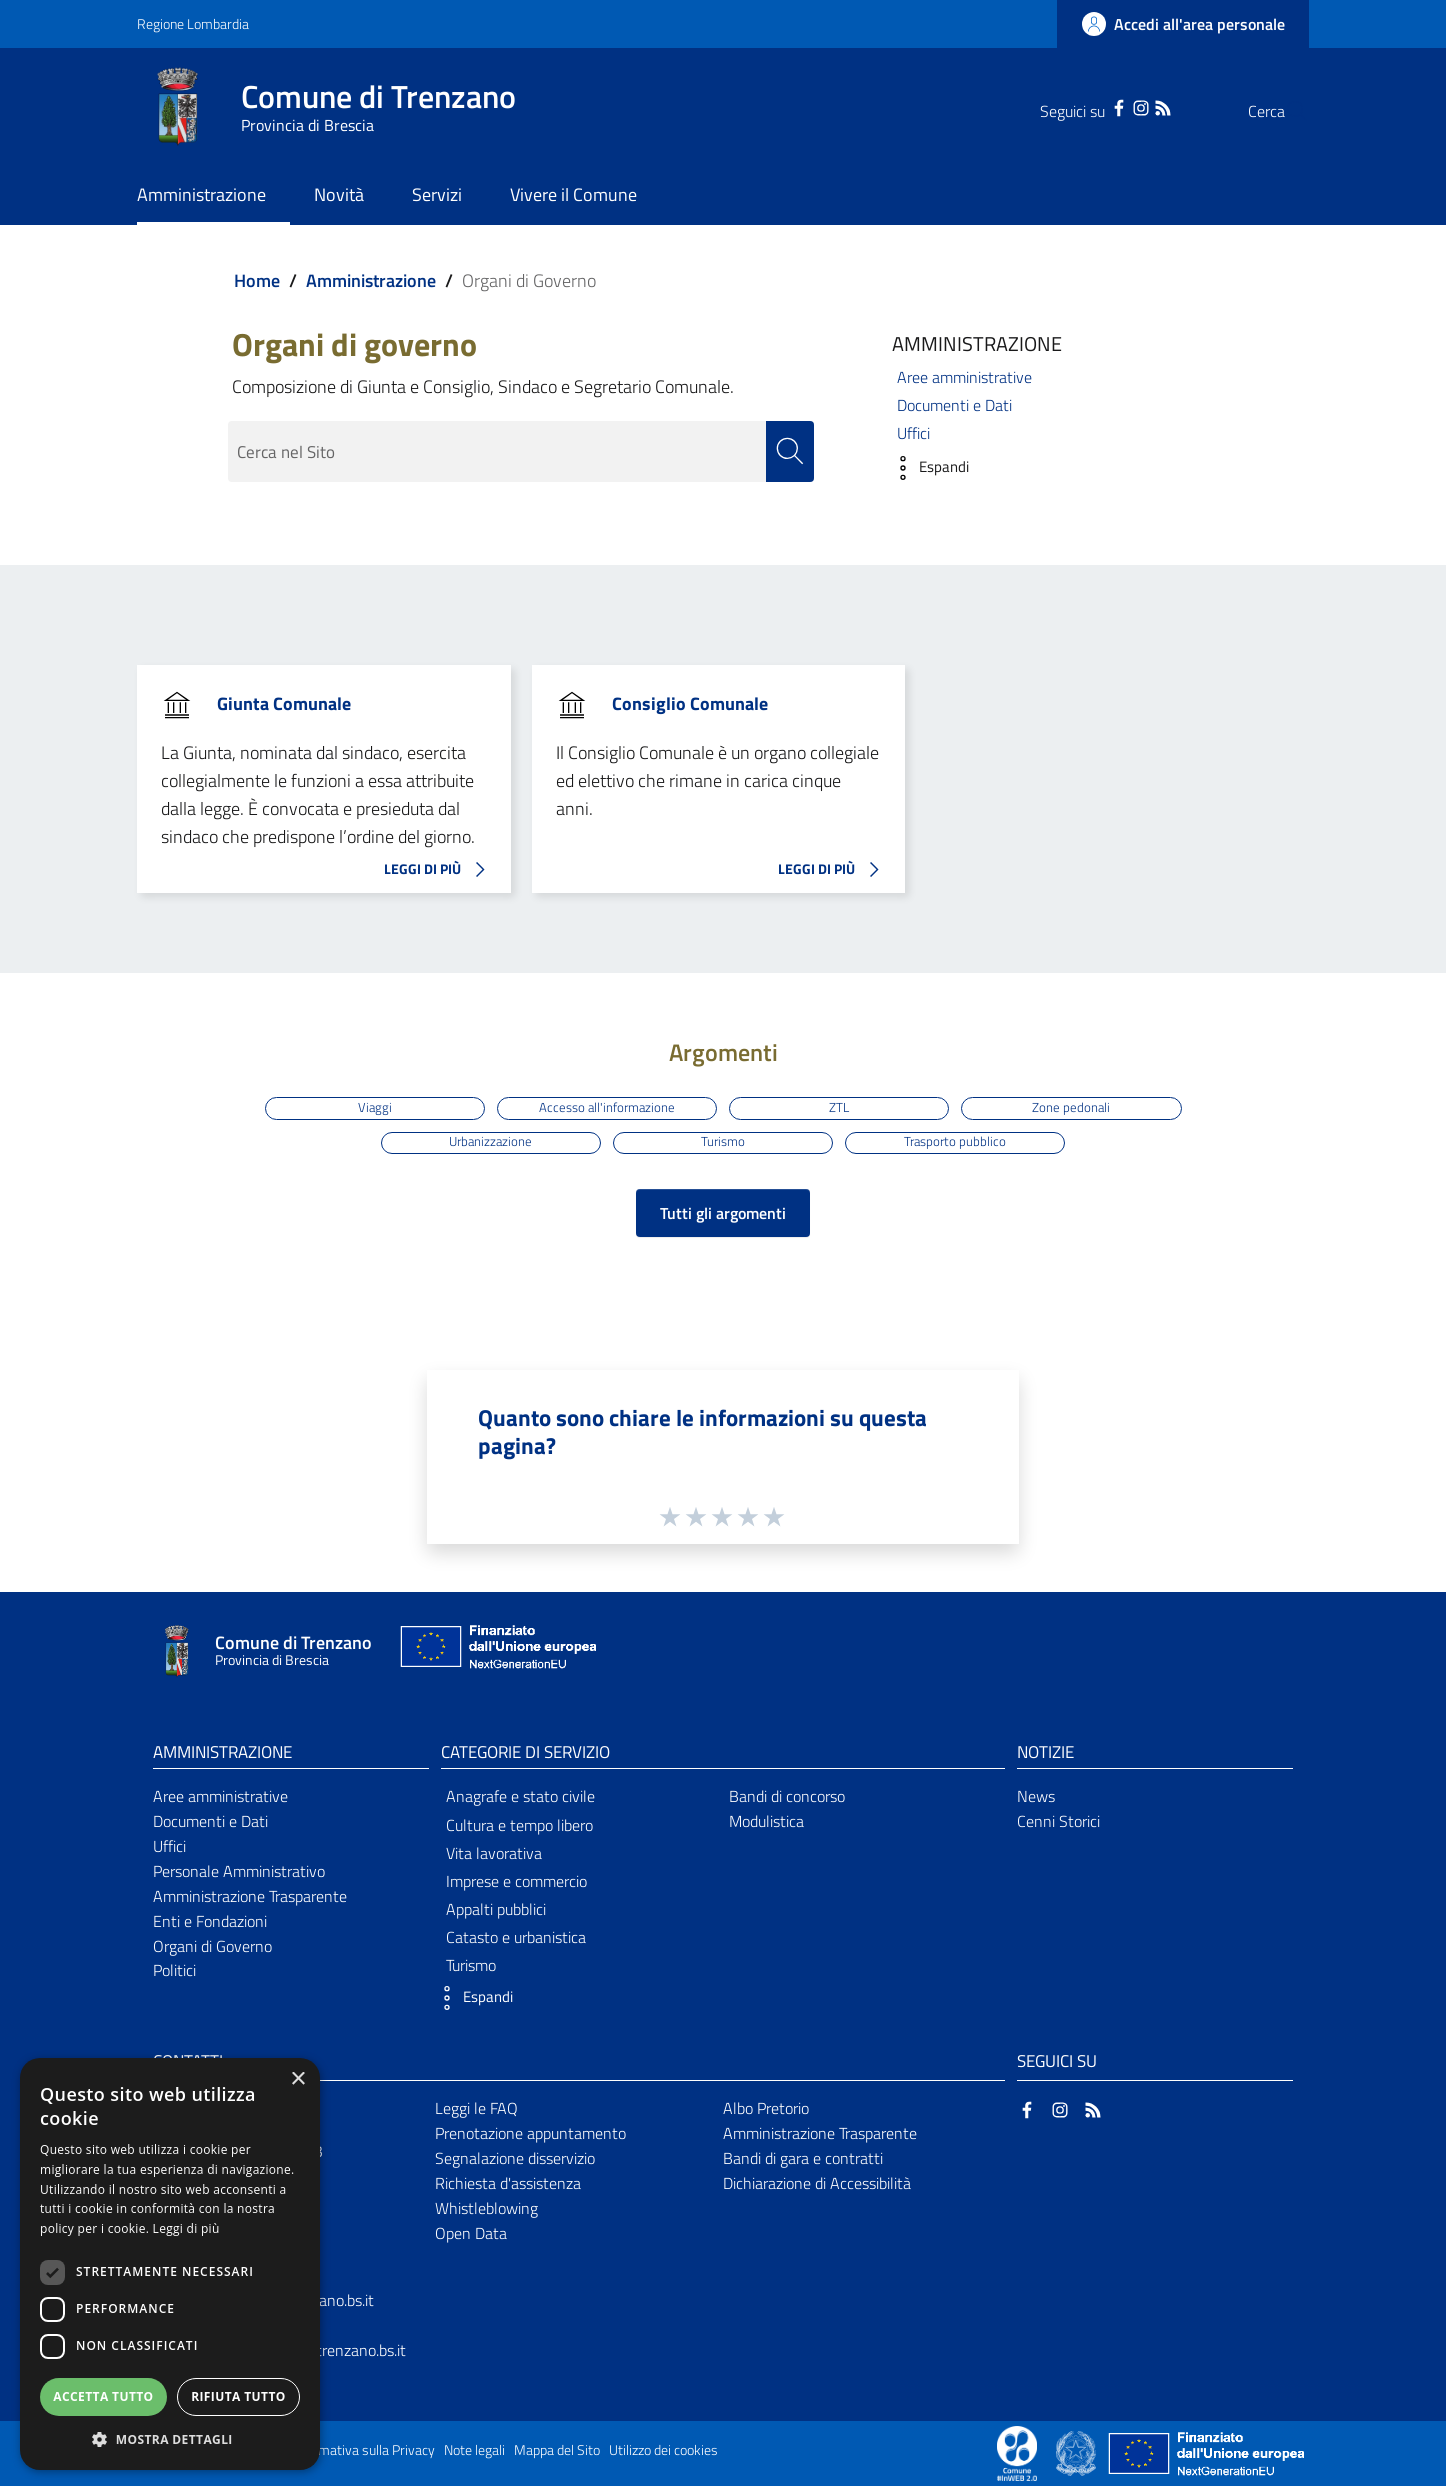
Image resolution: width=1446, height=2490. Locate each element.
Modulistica (766, 1825)
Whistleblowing (486, 2212)
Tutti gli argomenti (723, 1217)
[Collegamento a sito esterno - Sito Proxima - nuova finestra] (1017, 2456)
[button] (925, 468)
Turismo (723, 1144)
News (1036, 1800)
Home (257, 280)
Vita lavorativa (494, 1857)
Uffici (913, 433)
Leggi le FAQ (476, 2112)
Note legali (474, 2454)
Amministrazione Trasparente (250, 1900)
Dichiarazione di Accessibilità (817, 2187)
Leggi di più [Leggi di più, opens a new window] (186, 2228)
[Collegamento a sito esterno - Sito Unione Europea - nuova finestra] (496, 1655)
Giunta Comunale (284, 703)
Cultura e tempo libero (519, 1828)
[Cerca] (1285, 111)
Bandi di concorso (787, 1800)
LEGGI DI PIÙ (440, 870)
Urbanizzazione (487, 1144)
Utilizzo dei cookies (663, 2454)
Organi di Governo (212, 1950)
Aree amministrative (964, 377)
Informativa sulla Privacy (363, 2454)
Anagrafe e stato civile (520, 1800)
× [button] (297, 2079)
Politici (174, 1974)
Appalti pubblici (496, 1913)
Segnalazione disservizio (515, 2162)
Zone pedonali (1077, 1107)
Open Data (471, 2237)
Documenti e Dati (954, 405)
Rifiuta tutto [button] (238, 2396)
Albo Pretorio (766, 2112)
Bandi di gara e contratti (803, 2162)
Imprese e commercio (516, 1885)
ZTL (841, 1107)
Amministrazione (371, 280)
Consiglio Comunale (690, 703)
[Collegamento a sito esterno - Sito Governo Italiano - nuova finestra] (1077, 2456)
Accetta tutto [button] (103, 2396)
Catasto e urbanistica (516, 1941)
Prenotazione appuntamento (530, 2137)
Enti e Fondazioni (210, 1925)
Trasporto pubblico (959, 1144)
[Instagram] (1101, 106)
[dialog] (170, 2264)
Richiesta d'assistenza (508, 2187)
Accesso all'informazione (605, 1107)
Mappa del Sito (557, 2454)
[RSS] (1123, 106)
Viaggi (369, 1107)
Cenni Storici (1058, 1825)
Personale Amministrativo (239, 1875)
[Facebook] (1079, 106)
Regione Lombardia (193, 23)
